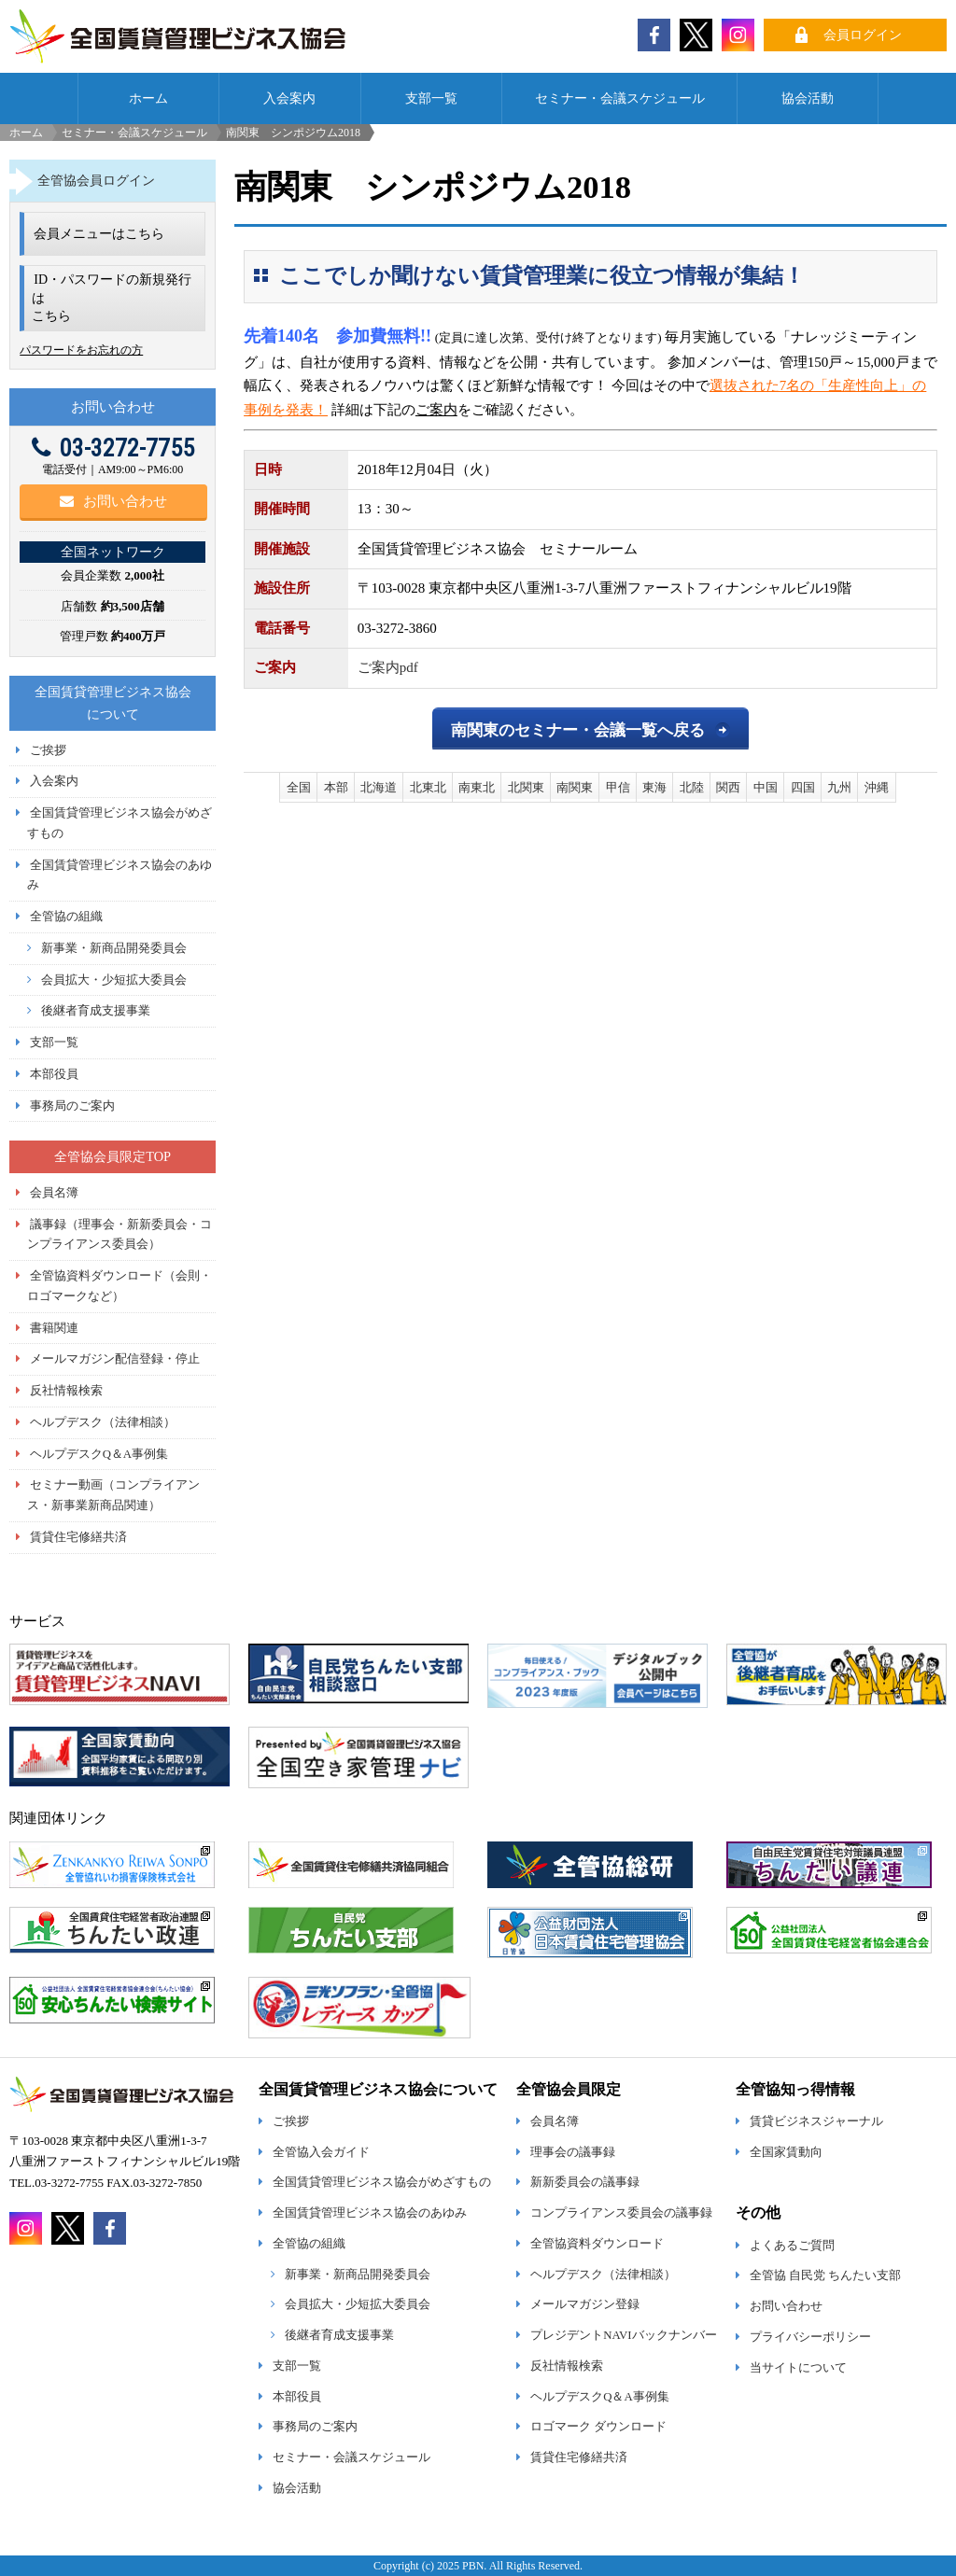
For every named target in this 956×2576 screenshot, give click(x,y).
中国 (765, 787)
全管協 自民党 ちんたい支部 (825, 2275)
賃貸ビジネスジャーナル (816, 2121)
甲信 (618, 787)
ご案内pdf (388, 667)
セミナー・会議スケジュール (620, 98)
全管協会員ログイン (96, 180)
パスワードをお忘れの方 (81, 350)
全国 (299, 787)
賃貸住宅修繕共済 (78, 1537)
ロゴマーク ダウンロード (598, 2426)
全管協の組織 (66, 916)
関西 (728, 787)
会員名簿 (54, 1192)
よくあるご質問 (792, 2245)
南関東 (574, 787)
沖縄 (877, 787)
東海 (654, 787)
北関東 (526, 787)
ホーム (148, 98)
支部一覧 (431, 98)
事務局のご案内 (72, 1106)
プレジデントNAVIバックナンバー (623, 2335)
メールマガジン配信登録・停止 (115, 1358)
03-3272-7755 (113, 448)
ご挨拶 (48, 750)
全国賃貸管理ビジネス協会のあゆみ (370, 2212)
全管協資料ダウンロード (597, 2243)
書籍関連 (54, 1328)
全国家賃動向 (786, 2152)
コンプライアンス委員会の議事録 (621, 2212)
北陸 (692, 787)
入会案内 (289, 98)
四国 (803, 787)
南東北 (476, 787)
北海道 (378, 787)
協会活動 (807, 98)
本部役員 (54, 1074)
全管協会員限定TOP (112, 1156)
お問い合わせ (113, 501)
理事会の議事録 (572, 2152)
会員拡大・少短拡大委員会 (114, 980)
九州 (839, 787)
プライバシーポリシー (810, 2337)
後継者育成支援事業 (95, 1010)
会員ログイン (862, 34)
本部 (336, 787)
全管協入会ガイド (321, 2152)
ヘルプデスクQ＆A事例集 (99, 1454)
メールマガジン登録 (585, 2304)
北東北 (428, 787)
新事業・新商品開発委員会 (114, 948)
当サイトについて (798, 2367)
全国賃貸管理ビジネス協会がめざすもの (382, 2182)
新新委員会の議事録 (585, 2182)
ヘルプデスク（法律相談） (103, 1422)
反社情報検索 (66, 1390)
